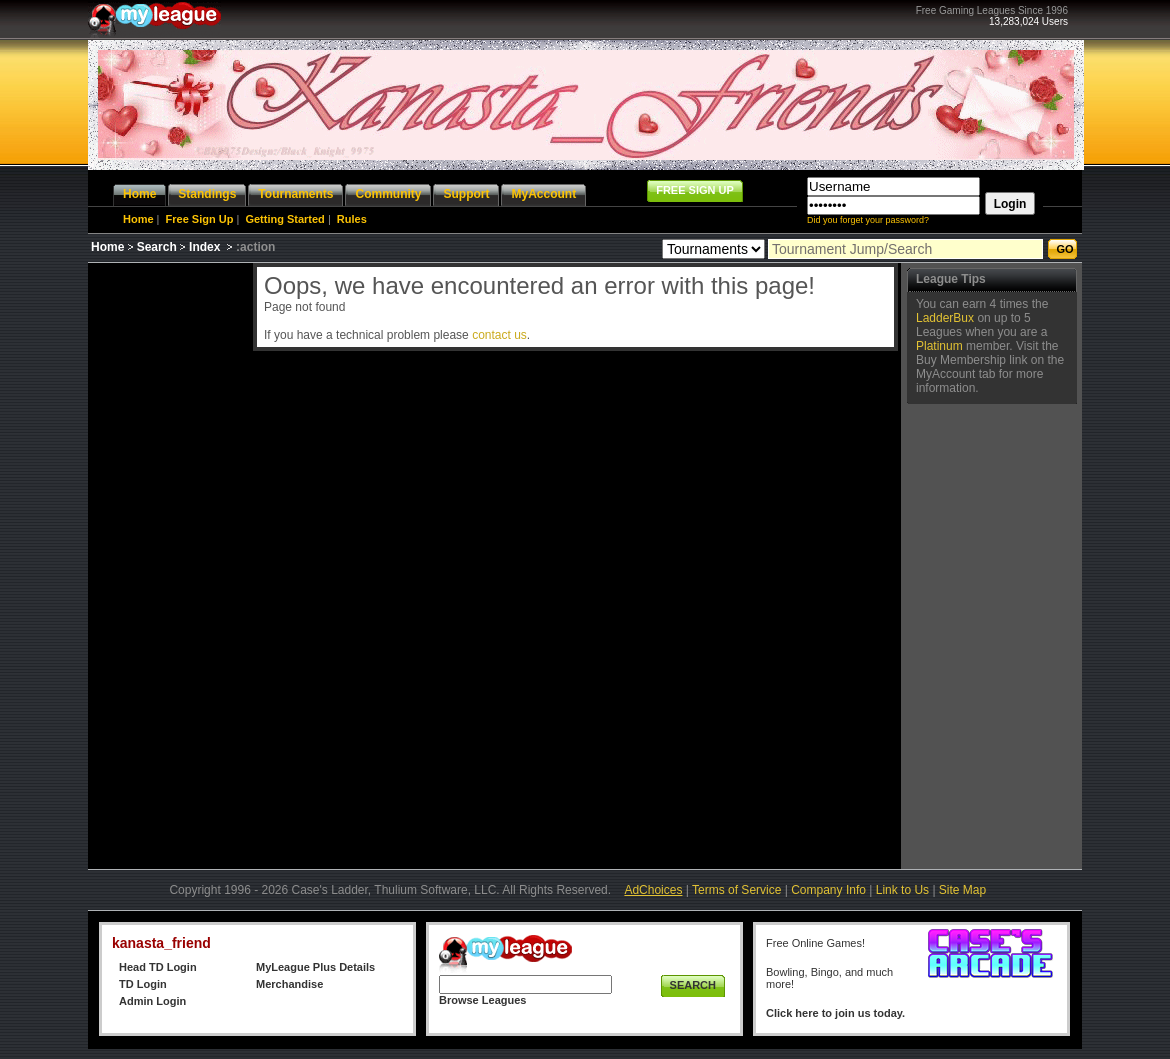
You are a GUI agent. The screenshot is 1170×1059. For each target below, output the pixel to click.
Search (157, 247)
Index (204, 247)
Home (138, 219)
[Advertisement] (168, 563)
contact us (499, 335)
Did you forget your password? (868, 220)
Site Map (962, 890)
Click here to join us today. (835, 1013)
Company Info (828, 890)
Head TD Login (158, 967)
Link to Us (902, 890)
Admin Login (152, 1001)
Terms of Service (736, 890)
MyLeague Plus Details (315, 967)
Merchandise (289, 984)
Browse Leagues (482, 1000)
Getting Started (284, 219)
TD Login (143, 984)
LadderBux (945, 318)
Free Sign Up (200, 219)
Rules (352, 219)
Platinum (939, 346)
